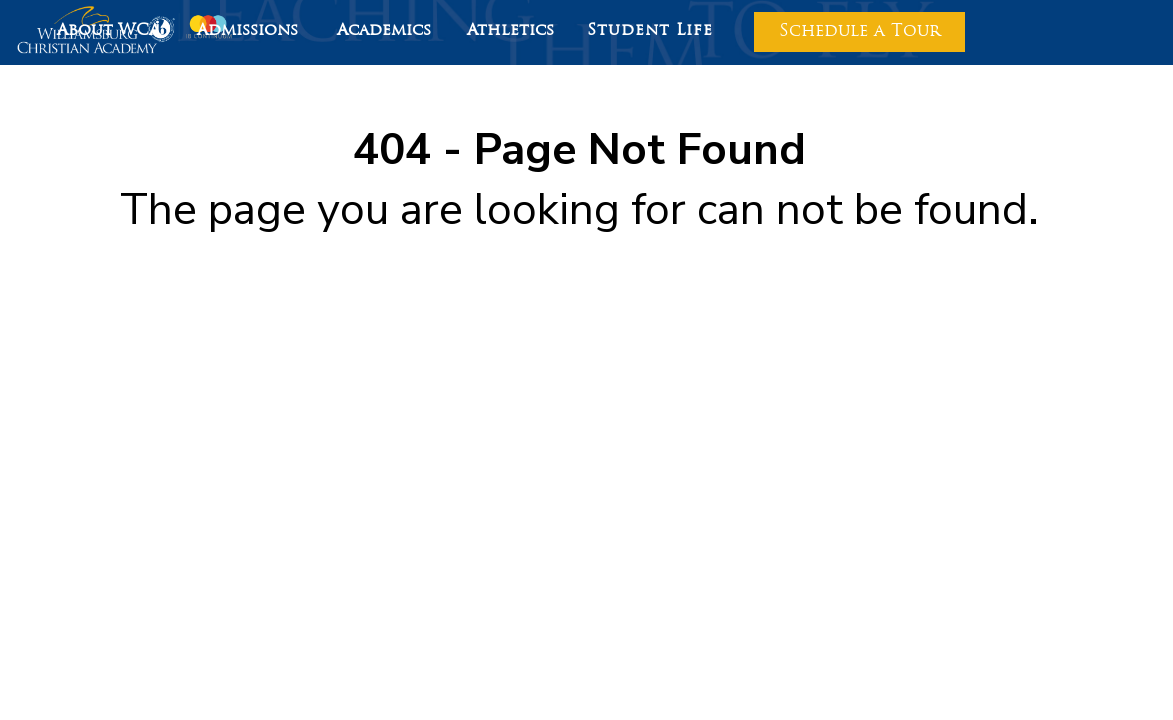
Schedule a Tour (859, 31)
